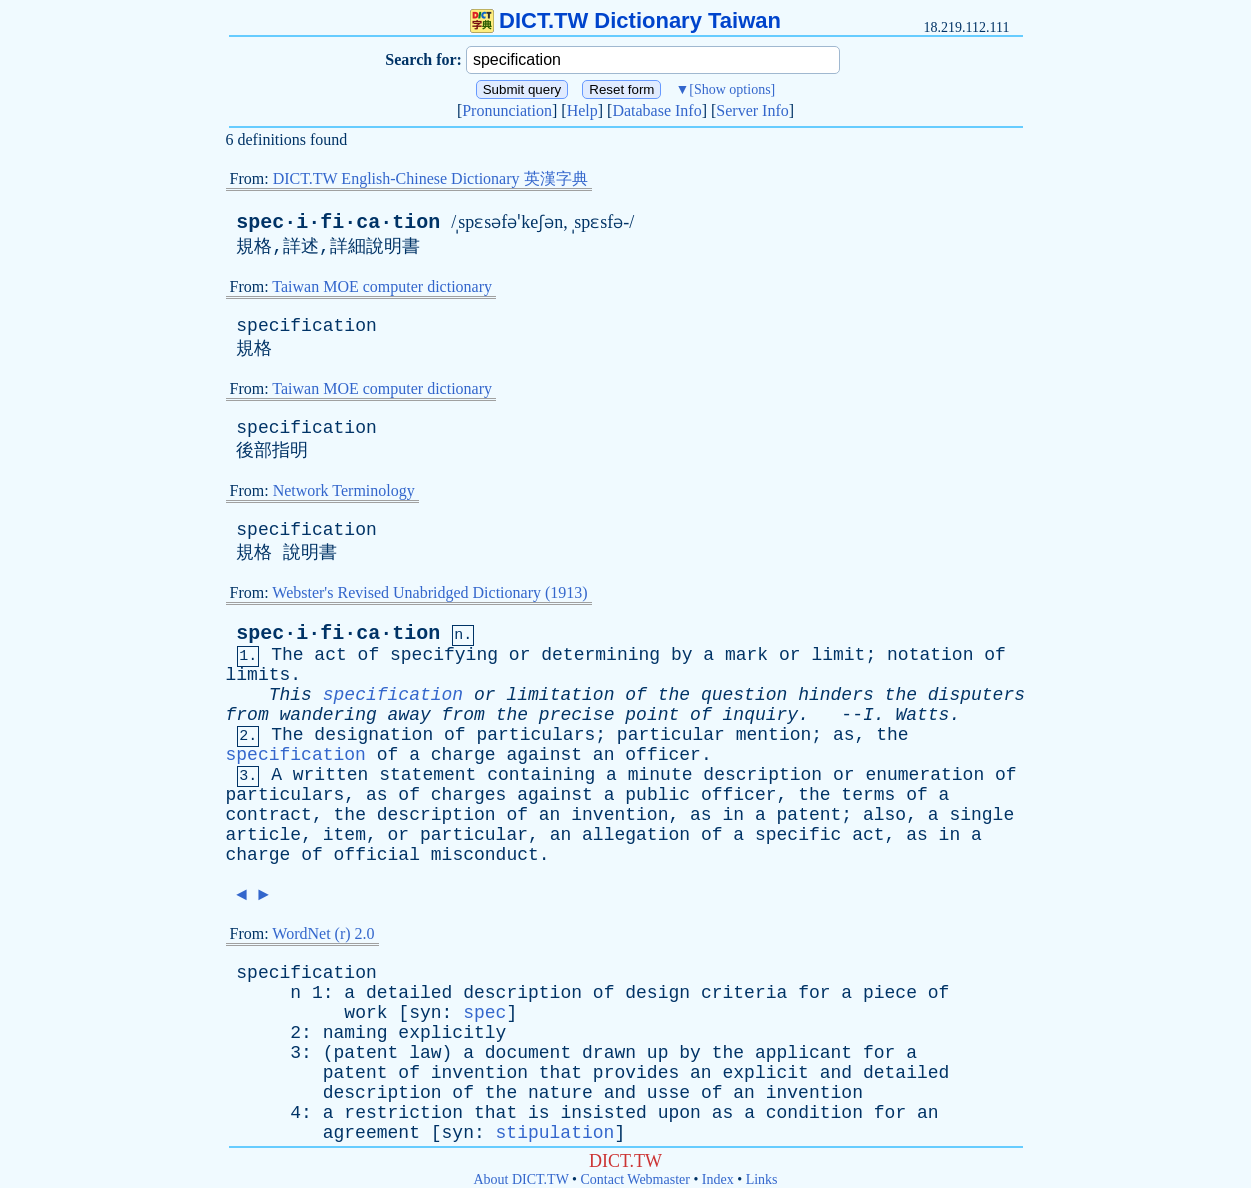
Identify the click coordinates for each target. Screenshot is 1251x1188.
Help (582, 110)
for (814, 993)
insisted (603, 1113)
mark (746, 655)
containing (541, 775)
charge (463, 755)
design (657, 993)
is (539, 1113)
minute (660, 775)
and (836, 1073)
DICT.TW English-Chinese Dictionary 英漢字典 (430, 178)
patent (809, 815)
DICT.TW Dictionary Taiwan (625, 20)
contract (269, 815)
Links (762, 1179)
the (674, 695)
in (733, 815)
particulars (535, 735)
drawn (609, 1053)
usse (668, 1093)
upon (679, 1113)
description (762, 775)
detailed (409, 993)
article (264, 835)
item (344, 835)
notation (930, 655)
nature (560, 1093)
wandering (328, 715)
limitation (560, 695)
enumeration (924, 775)
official (377, 855)
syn (425, 1013)
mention (774, 735)
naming (355, 1033)
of (369, 655)
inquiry (761, 715)
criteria (744, 993)
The (287, 655)
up (658, 1053)
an (604, 755)
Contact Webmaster (635, 1179)
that (560, 1073)
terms (868, 795)
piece (890, 993)
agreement (371, 1133)
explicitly (452, 1033)
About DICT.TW (520, 1179)
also (884, 815)
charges (469, 795)
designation (373, 735)
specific (798, 835)
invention (619, 815)
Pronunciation (507, 110)
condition (814, 1113)
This (290, 695)
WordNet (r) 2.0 (323, 933)
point (652, 715)
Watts (922, 715)
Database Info (656, 110)
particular (671, 735)
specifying (444, 655)
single (981, 815)
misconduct (485, 855)
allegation (636, 835)
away (409, 715)
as (844, 735)
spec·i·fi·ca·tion (338, 222)
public (657, 795)
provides (636, 1073)
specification (306, 326)
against (544, 755)
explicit (765, 1073)
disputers (976, 695)
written (331, 775)
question (744, 695)
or (520, 655)
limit (838, 655)
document (528, 1053)
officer (663, 755)
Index (718, 1179)
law (425, 1053)
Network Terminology (344, 490)
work (365, 1013)
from (247, 715)
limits (258, 675)
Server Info (752, 110)
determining (600, 655)
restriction (403, 1113)
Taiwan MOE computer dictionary (382, 286)
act (330, 655)
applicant (803, 1053)
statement (427, 775)
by (682, 655)
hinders (836, 695)
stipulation (555, 1133)
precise (577, 715)
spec (484, 1013)
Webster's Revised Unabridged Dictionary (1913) (429, 592)
